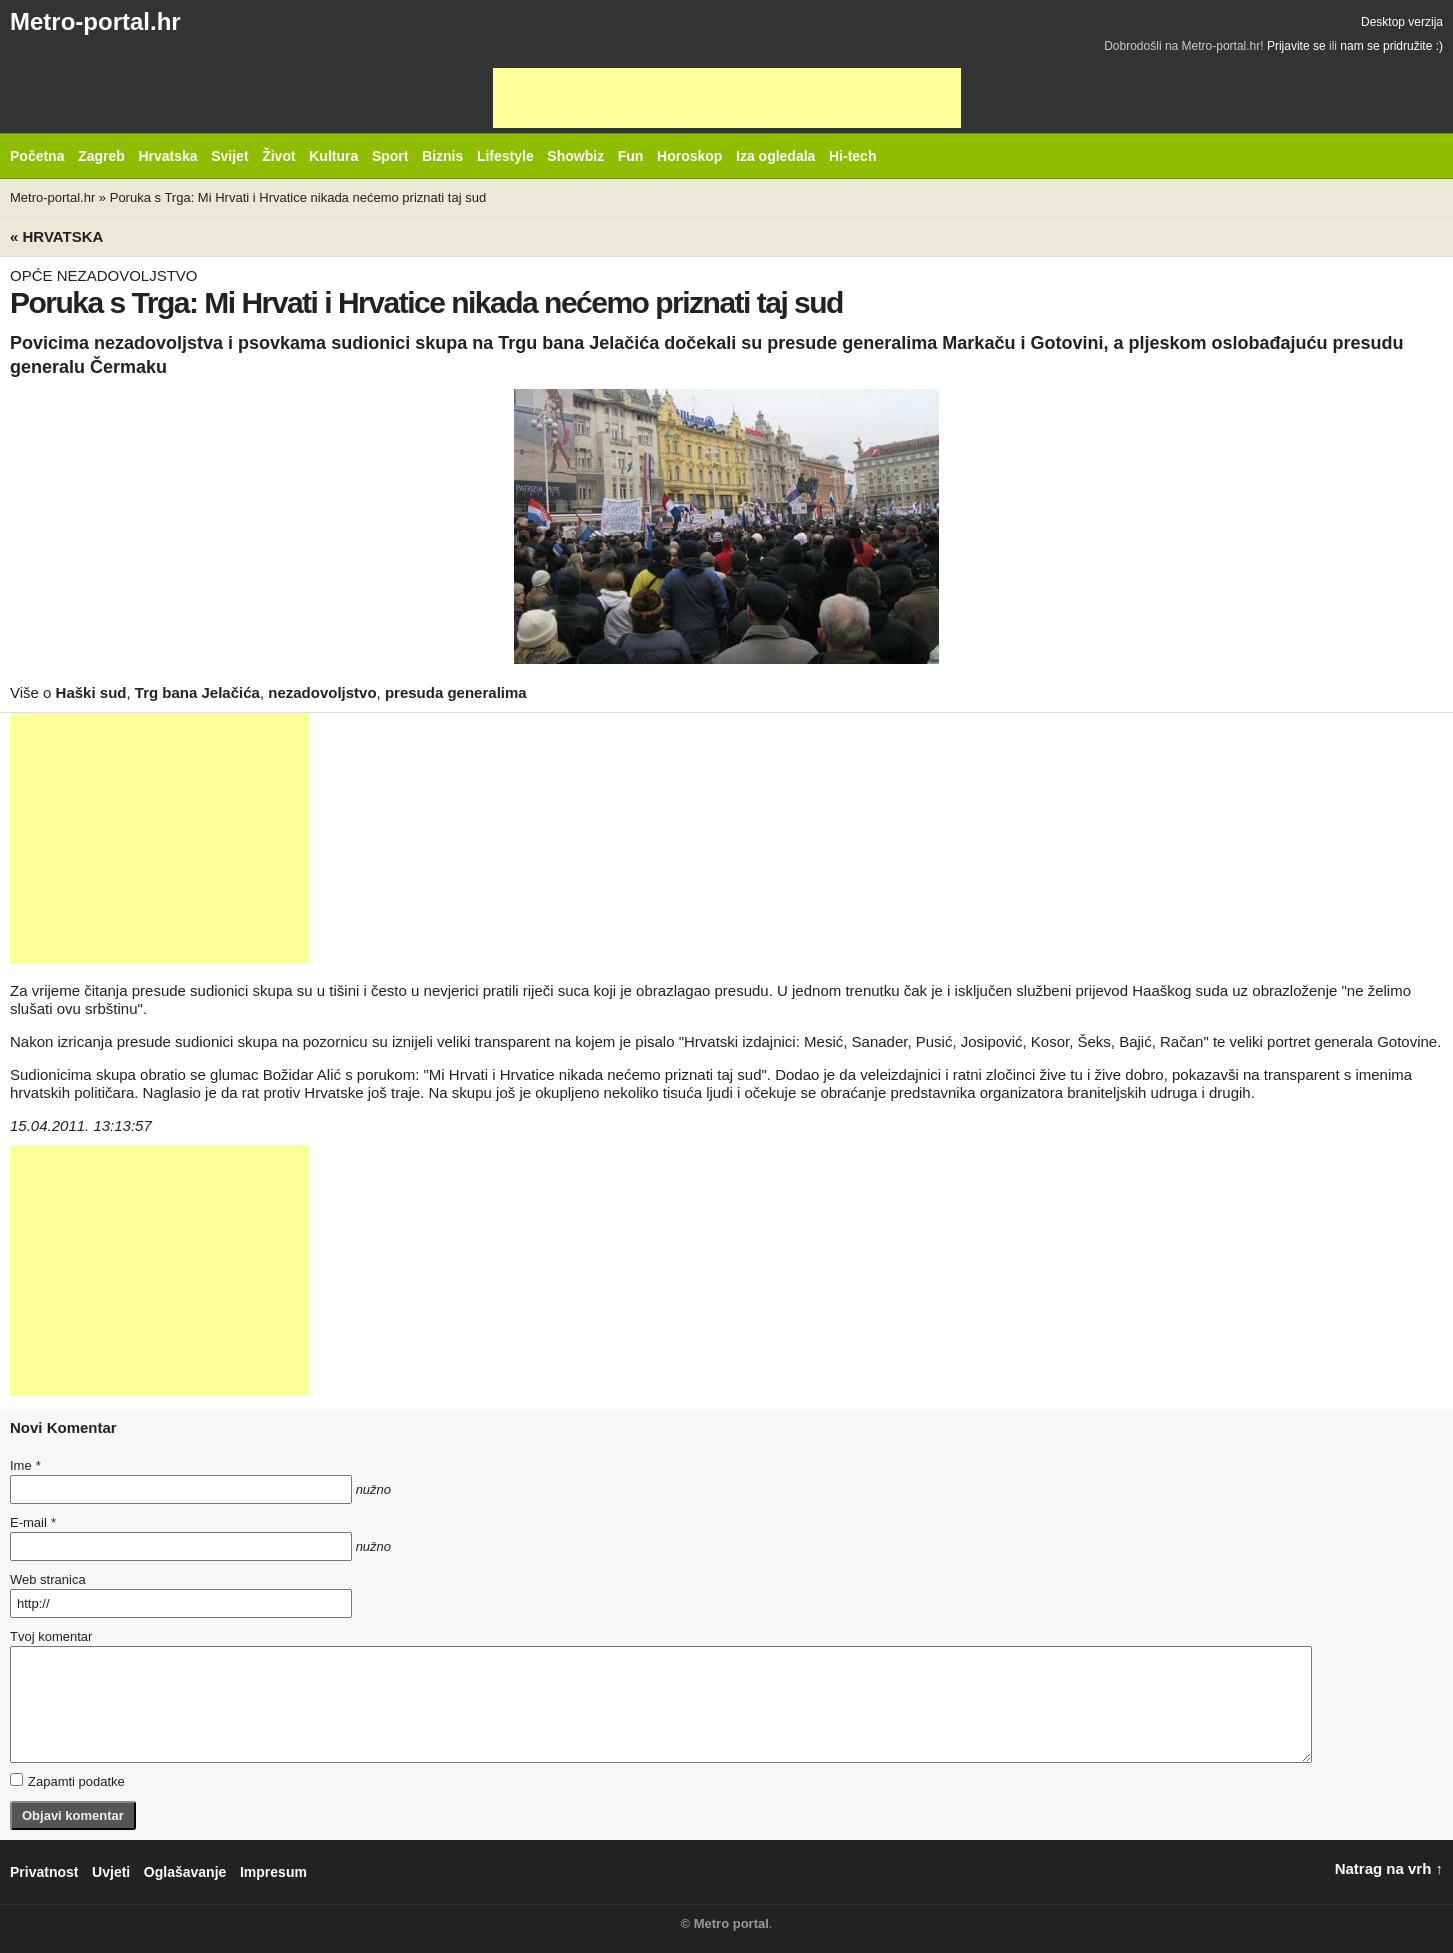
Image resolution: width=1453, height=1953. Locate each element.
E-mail (33, 1522)
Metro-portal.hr (95, 21)
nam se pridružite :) (1391, 46)
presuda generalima (456, 692)
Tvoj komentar (51, 1636)
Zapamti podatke (67, 1781)
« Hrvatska (56, 236)
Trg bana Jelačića (197, 692)
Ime (25, 1465)
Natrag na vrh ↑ (1389, 1868)
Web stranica (48, 1579)
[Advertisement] (727, 98)
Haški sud (91, 692)
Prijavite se (1296, 46)
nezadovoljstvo (322, 692)
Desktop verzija (1402, 22)
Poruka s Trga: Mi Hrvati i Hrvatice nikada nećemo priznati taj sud (298, 197)
